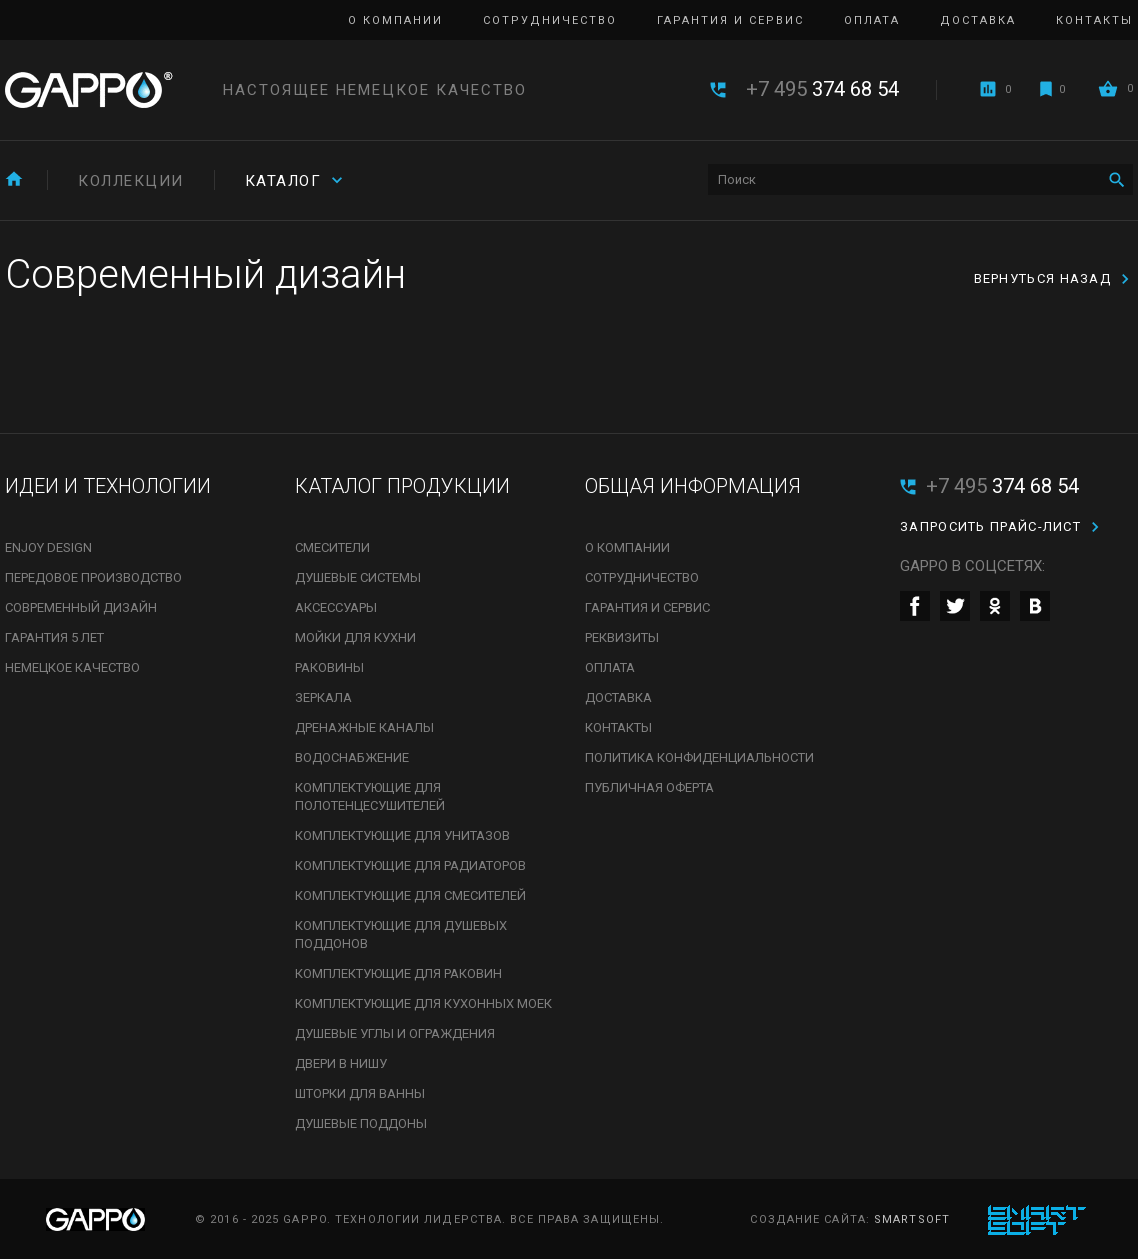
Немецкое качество (72, 667)
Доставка (978, 20)
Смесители (332, 547)
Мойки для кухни (355, 637)
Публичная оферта (649, 787)
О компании (395, 20)
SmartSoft (912, 1219)
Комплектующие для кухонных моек (423, 1003)
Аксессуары (336, 607)
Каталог (283, 181)
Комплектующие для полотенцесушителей (370, 796)
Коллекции (131, 181)
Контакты (1094, 20)
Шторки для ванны (360, 1093)
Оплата (872, 20)
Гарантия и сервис (730, 20)
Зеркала (323, 697)
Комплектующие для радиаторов (410, 865)
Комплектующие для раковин (398, 973)
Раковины (329, 667)
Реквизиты (622, 637)
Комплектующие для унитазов (402, 835)
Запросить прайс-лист (990, 526)
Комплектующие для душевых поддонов (401, 934)
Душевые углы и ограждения (395, 1033)
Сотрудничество (550, 20)
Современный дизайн (81, 607)
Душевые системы (358, 577)
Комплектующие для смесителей (410, 895)
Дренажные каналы (364, 727)
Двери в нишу (341, 1063)
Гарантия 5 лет (54, 637)
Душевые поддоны (361, 1123)
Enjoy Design (48, 547)
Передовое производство (93, 577)
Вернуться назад (1043, 278)
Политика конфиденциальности (699, 757)
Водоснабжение (352, 757)
